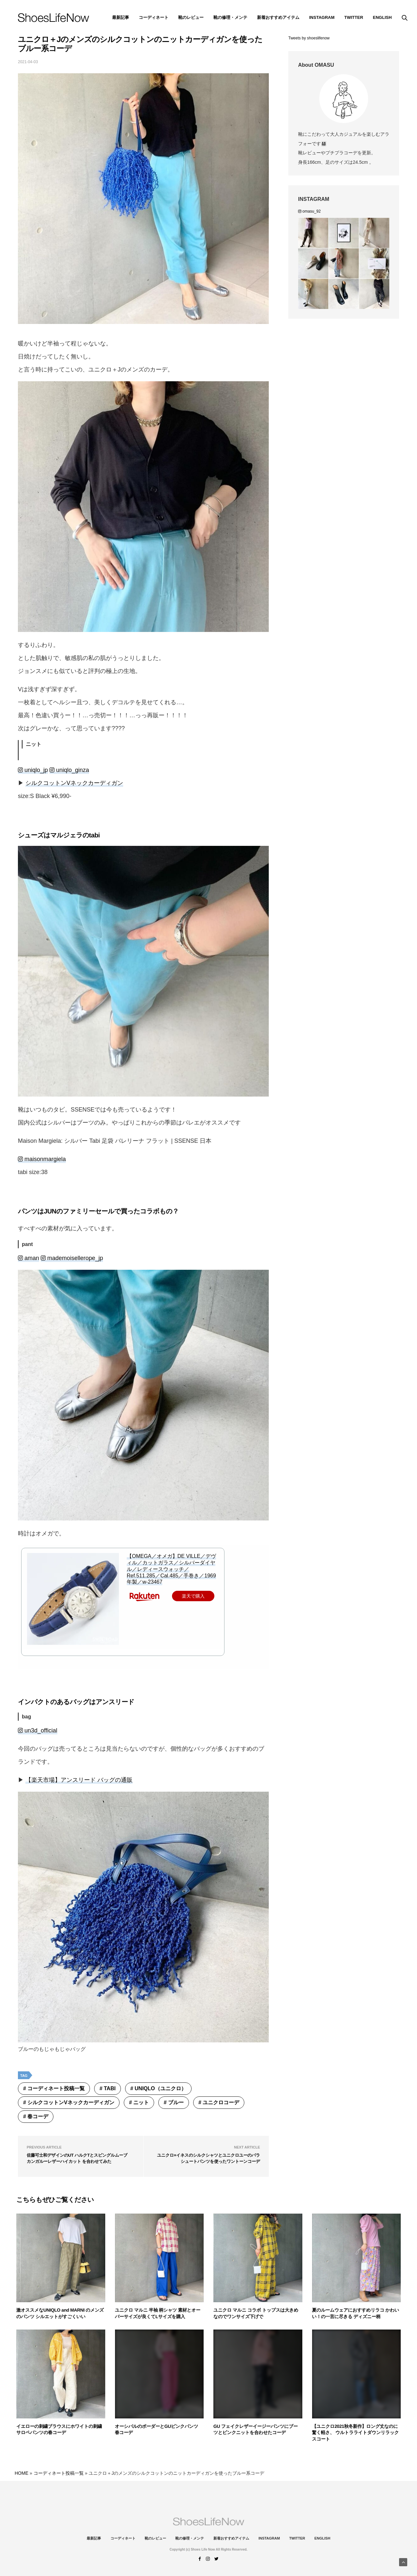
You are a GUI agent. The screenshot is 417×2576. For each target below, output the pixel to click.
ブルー (176, 2102)
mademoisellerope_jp (72, 1258)
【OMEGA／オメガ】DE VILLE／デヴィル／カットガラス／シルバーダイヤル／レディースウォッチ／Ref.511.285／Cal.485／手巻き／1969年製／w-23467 (171, 1569)
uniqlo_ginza (69, 770)
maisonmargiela (42, 1159)
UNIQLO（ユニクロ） (160, 2088)
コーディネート (153, 17)
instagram (322, 17)
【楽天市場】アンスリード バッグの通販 (79, 1780)
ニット (141, 2102)
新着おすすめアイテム (278, 17)
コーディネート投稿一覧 (56, 2088)
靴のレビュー (191, 17)
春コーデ (37, 2116)
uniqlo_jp (33, 770)
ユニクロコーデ (221, 2102)
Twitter (353, 17)
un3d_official (37, 1730)
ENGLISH (382, 17)
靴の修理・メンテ (230, 17)
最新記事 (120, 17)
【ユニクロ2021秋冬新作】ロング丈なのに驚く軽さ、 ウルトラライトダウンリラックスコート (355, 2433)
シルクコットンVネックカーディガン (74, 783)
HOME (21, 2473)
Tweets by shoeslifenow (309, 38)
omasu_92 (309, 211)
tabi (110, 2088)
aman (28, 1258)
